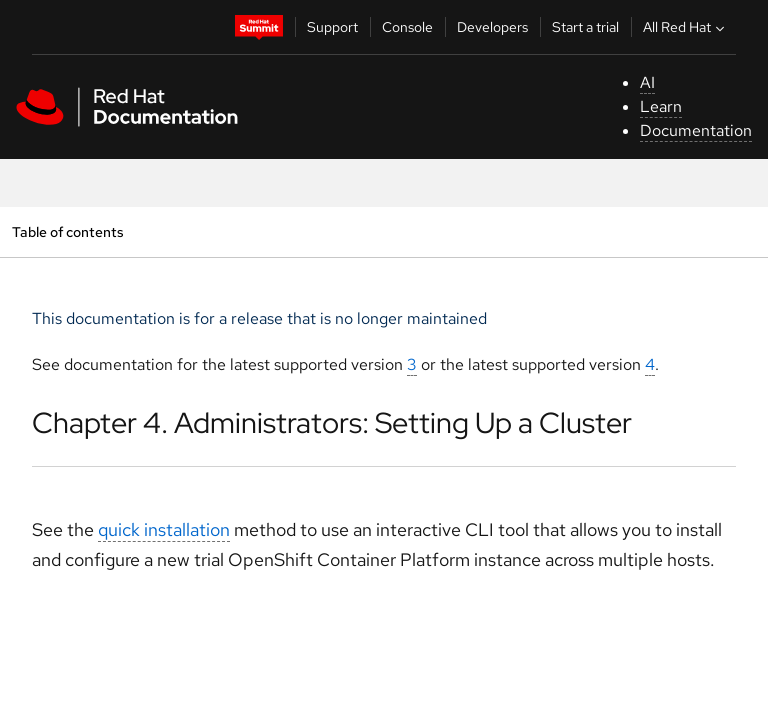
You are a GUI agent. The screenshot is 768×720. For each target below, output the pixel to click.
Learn (661, 106)
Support (332, 27)
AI (647, 82)
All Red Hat (686, 27)
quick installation (164, 529)
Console (407, 27)
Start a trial (585, 27)
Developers (492, 27)
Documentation (696, 130)
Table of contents (67, 231)
